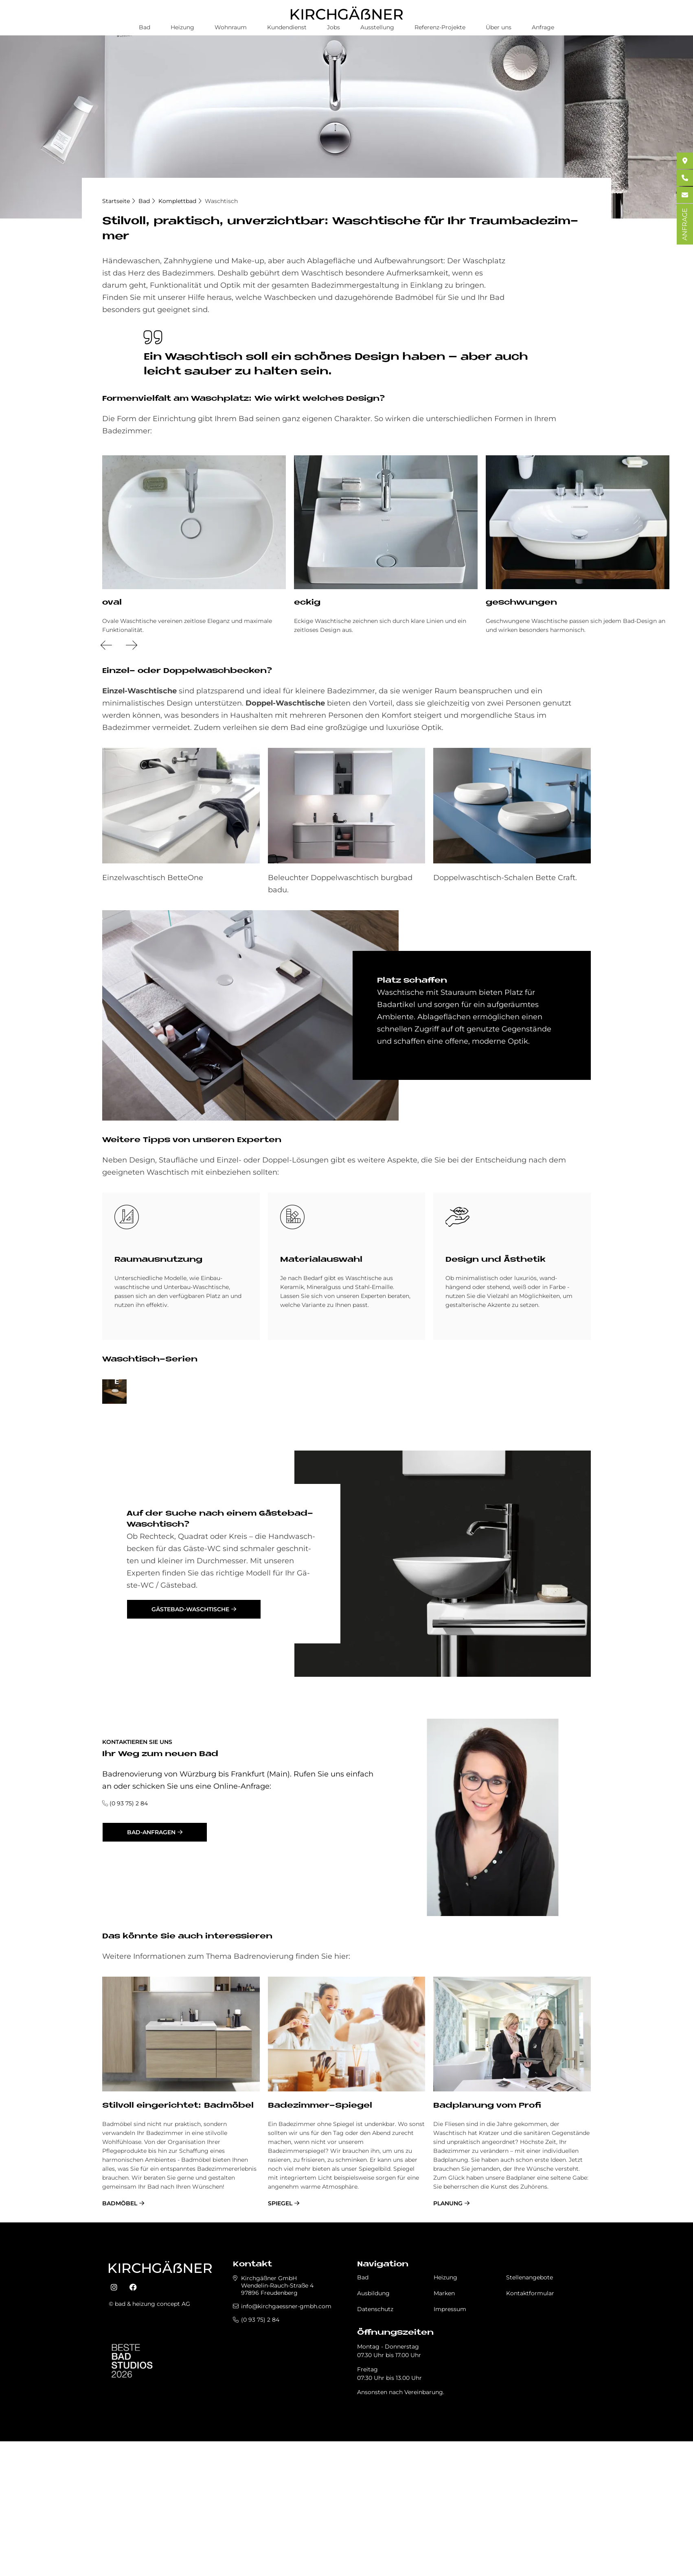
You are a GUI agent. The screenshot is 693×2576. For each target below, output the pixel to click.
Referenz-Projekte (439, 27)
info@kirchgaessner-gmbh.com (286, 2447)
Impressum (450, 2450)
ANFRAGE (685, 224)
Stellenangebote (529, 2418)
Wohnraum (231, 27)
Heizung (182, 27)
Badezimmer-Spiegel (320, 2247)
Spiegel (280, 2344)
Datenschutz (375, 2450)
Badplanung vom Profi (487, 2247)
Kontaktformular (530, 2434)
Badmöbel (119, 2344)
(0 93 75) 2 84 (129, 1944)
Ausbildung (373, 2434)
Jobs (333, 27)
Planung (448, 2344)
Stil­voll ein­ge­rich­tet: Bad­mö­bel (178, 2247)
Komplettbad (177, 201)
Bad (144, 27)
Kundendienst (287, 27)
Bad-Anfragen (151, 1973)
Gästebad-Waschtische (190, 1750)
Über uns (498, 27)
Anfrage (543, 27)
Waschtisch (221, 201)
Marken (444, 2434)
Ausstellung (377, 27)
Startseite (116, 201)
